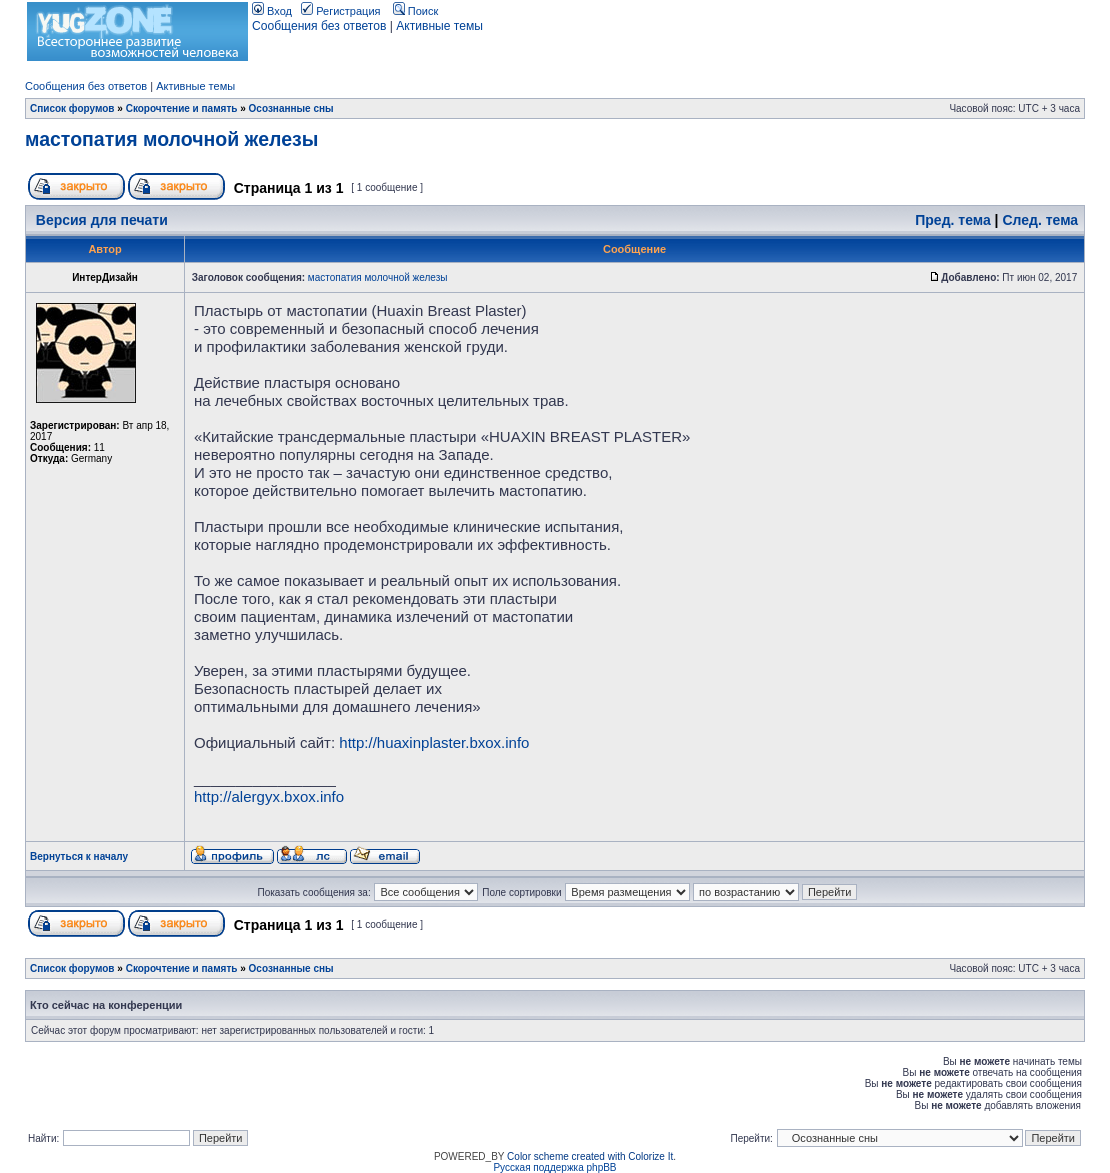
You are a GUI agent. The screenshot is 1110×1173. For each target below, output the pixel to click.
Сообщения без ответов (319, 26)
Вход (272, 11)
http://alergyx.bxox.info (269, 796)
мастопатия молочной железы (171, 139)
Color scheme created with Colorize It (590, 1156)
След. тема (1040, 220)
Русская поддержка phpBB (554, 1167)
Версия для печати (102, 220)
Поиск (416, 11)
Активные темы (439, 26)
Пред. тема (952, 220)
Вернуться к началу (79, 856)
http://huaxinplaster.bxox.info (434, 742)
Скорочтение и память (182, 108)
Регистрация (340, 11)
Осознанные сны (291, 108)
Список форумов (72, 108)
